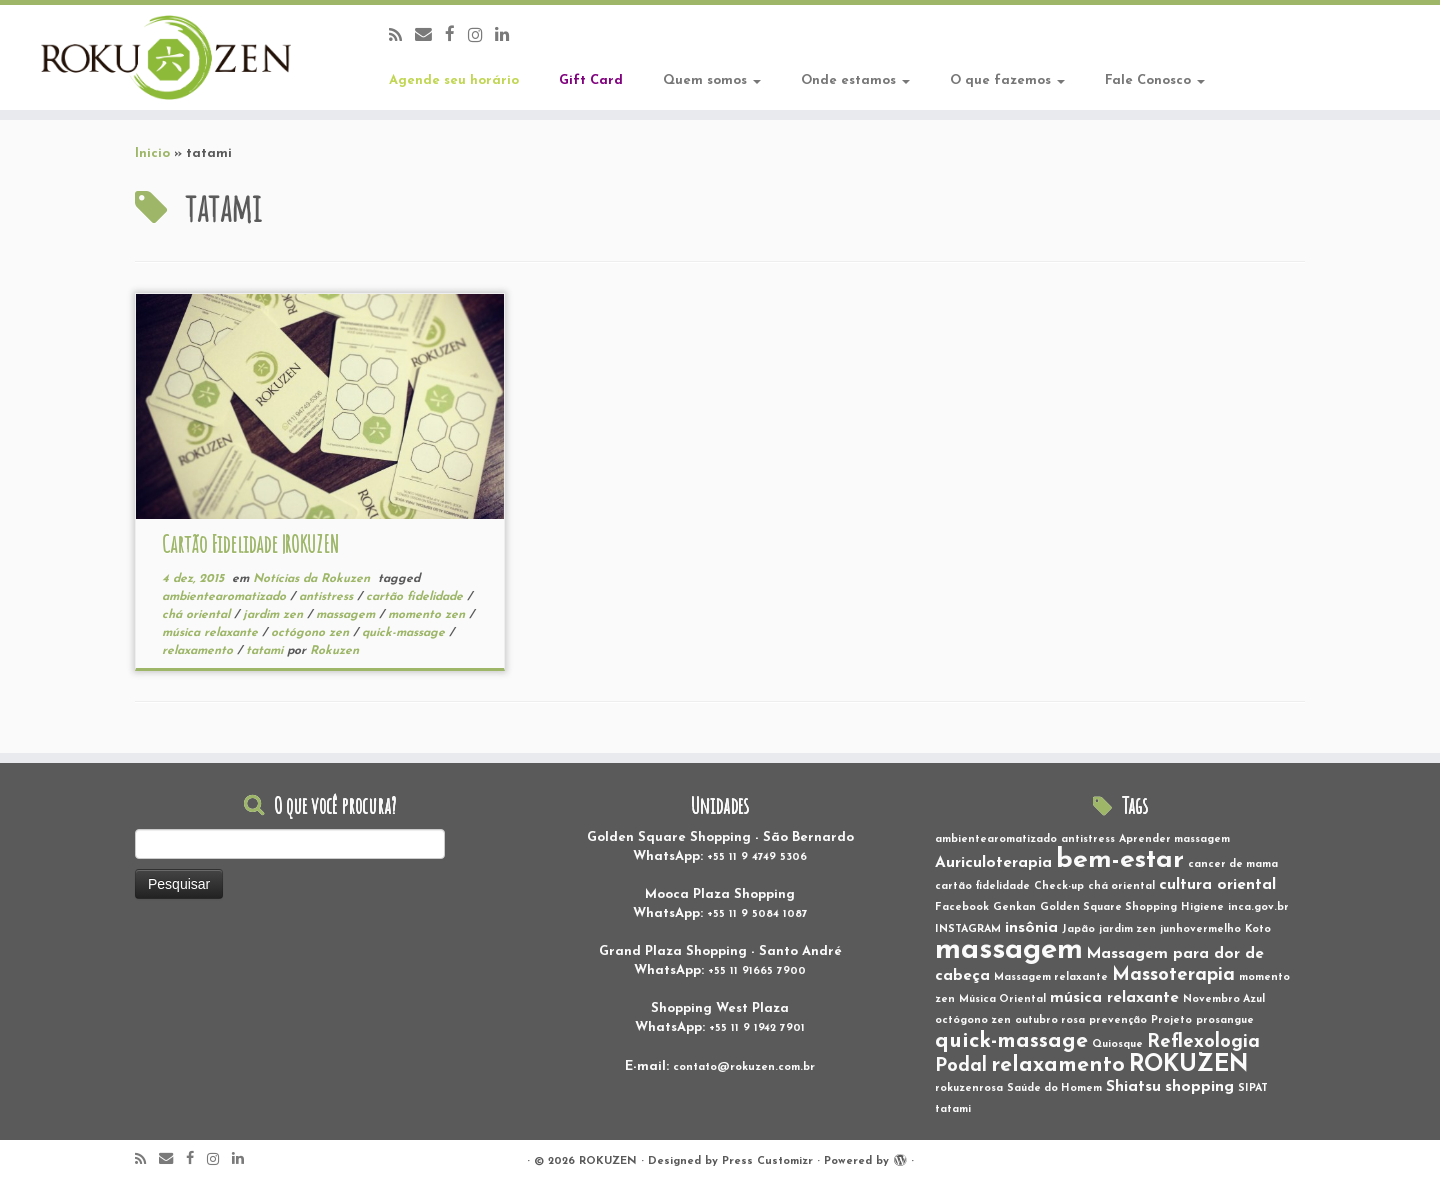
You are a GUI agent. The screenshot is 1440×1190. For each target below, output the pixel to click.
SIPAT (1253, 1088)
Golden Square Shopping (1108, 907)
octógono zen (312, 633)
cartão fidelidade (416, 597)
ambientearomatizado (226, 597)
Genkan (1014, 907)
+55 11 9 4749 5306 (757, 857)
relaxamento (199, 651)
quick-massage (405, 633)
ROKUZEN (1189, 1065)
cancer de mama (1233, 864)
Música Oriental (1002, 999)
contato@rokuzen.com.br (744, 1067)
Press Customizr (767, 1161)
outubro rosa (1050, 1020)
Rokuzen (334, 651)
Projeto (1171, 1020)
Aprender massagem (1174, 839)
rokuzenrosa (969, 1088)
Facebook (962, 907)
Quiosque (1117, 1044)
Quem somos (712, 80)
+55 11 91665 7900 (757, 971)
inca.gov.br (1258, 907)
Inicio (152, 153)
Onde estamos (855, 80)
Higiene (1202, 907)
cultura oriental (1217, 885)
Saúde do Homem (1054, 1088)
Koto (1258, 929)
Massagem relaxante (1051, 977)
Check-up (1059, 886)
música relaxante (212, 633)
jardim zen (275, 615)
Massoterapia (1173, 975)
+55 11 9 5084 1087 (757, 914)
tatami (266, 651)
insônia (1031, 928)
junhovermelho (1200, 929)
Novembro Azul (1224, 999)
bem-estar (1120, 860)
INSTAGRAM (968, 929)
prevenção (1118, 1020)
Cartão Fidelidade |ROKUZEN (250, 544)
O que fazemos (1007, 80)
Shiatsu (1133, 1087)
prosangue (1225, 1020)
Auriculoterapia (993, 863)
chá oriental (198, 615)
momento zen (428, 615)
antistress (328, 597)
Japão (1078, 929)
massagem (347, 615)
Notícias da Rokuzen (313, 579)
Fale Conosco (1155, 80)
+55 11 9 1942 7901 (757, 1028)
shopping (1199, 1087)
